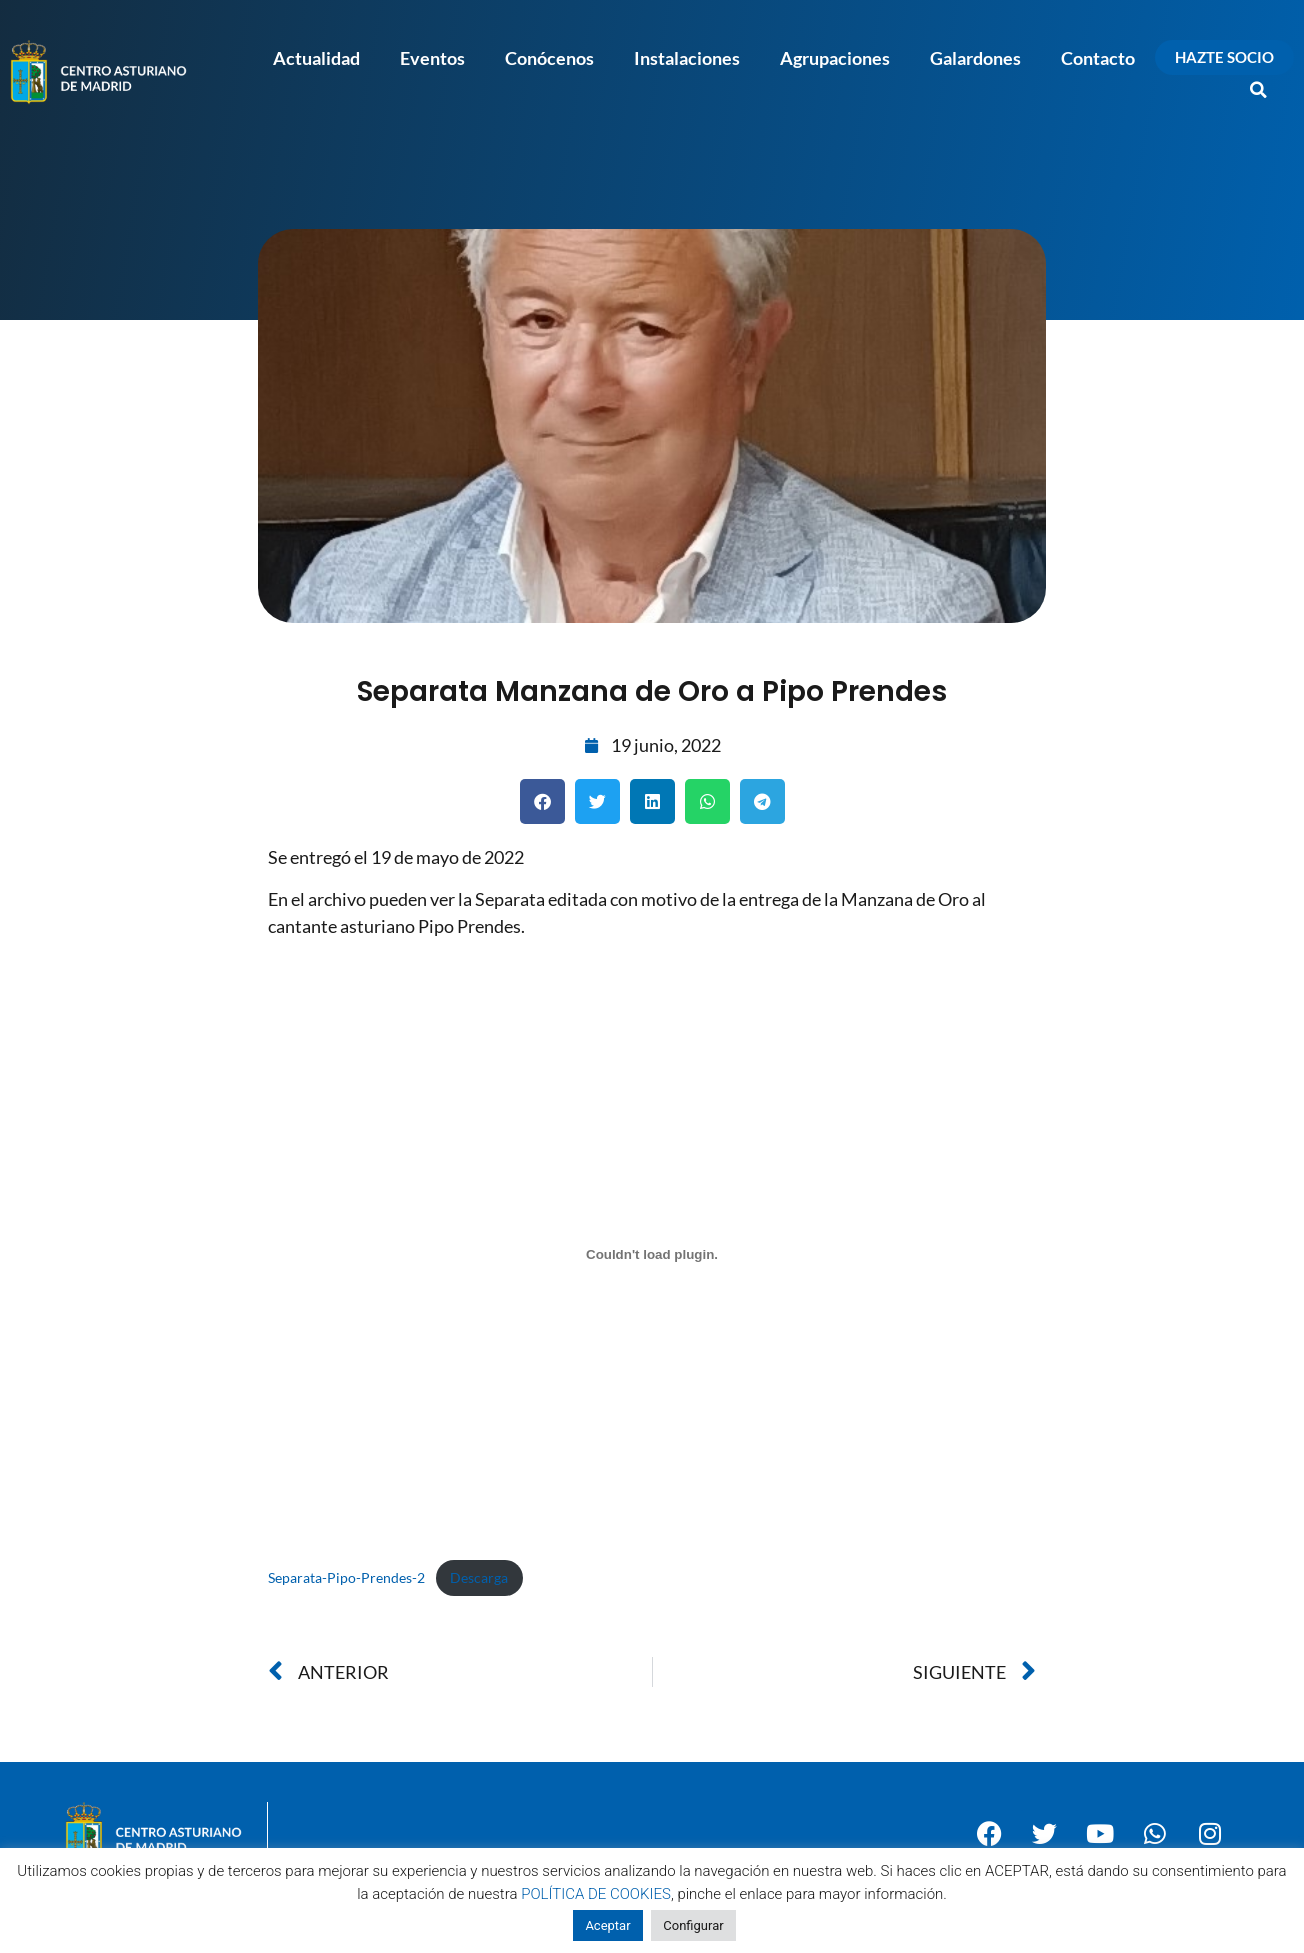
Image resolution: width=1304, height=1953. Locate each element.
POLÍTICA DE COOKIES (596, 1894)
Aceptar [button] (607, 1925)
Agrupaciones (835, 58)
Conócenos (549, 58)
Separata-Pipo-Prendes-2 (346, 1577)
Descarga (479, 1577)
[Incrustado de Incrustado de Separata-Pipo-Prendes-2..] (652, 1254)
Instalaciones (687, 58)
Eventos (432, 58)
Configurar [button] (693, 1925)
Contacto (1098, 58)
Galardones (975, 58)
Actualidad (316, 58)
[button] (1259, 90)
